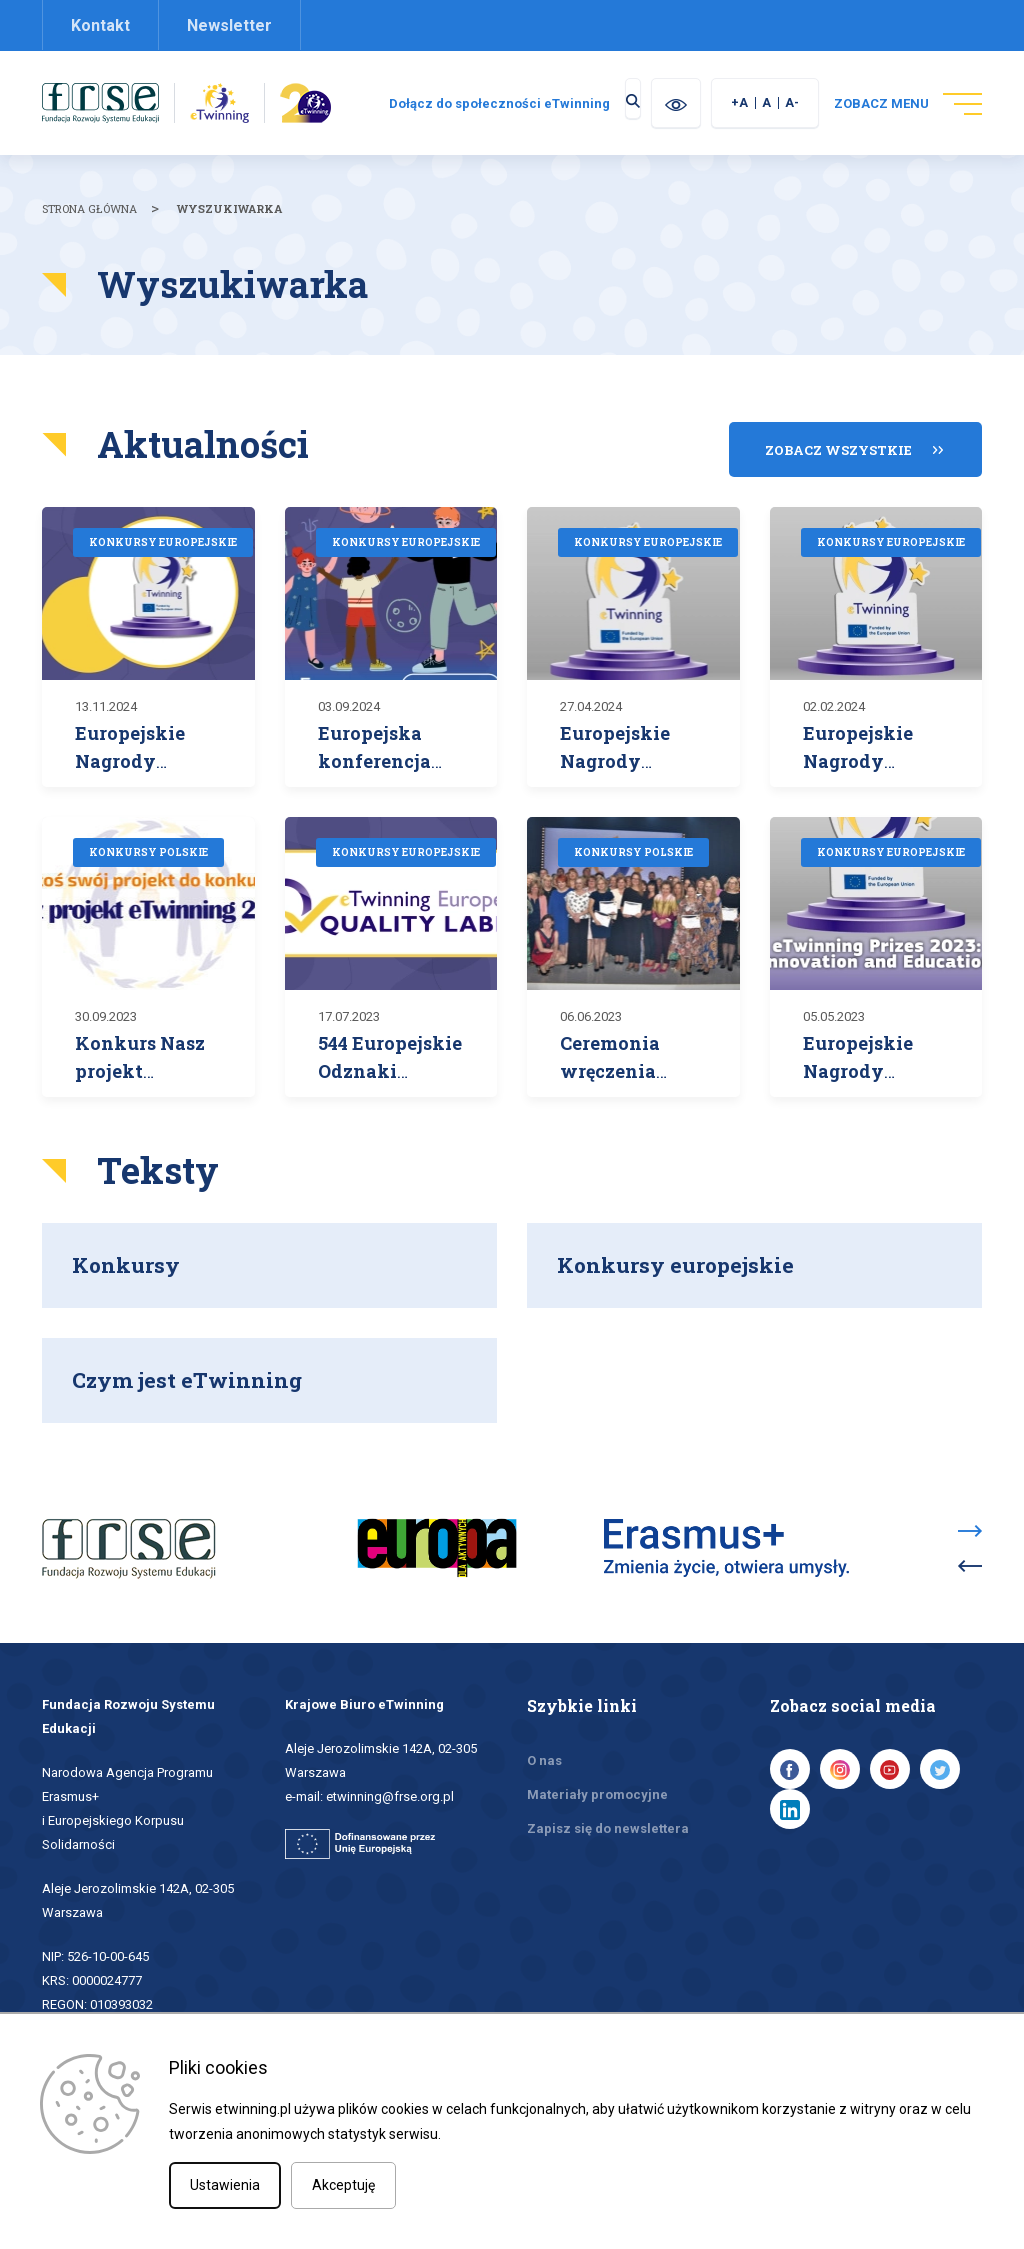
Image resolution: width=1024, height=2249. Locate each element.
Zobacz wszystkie (838, 464)
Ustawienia (225, 2185)
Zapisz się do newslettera (608, 1813)
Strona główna (89, 234)
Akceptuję (343, 2185)
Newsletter (229, 25)
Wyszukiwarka (229, 234)
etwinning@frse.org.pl (390, 1781)
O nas (544, 1745)
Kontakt (100, 25)
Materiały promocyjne (597, 1779)
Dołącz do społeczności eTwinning (613, 103)
